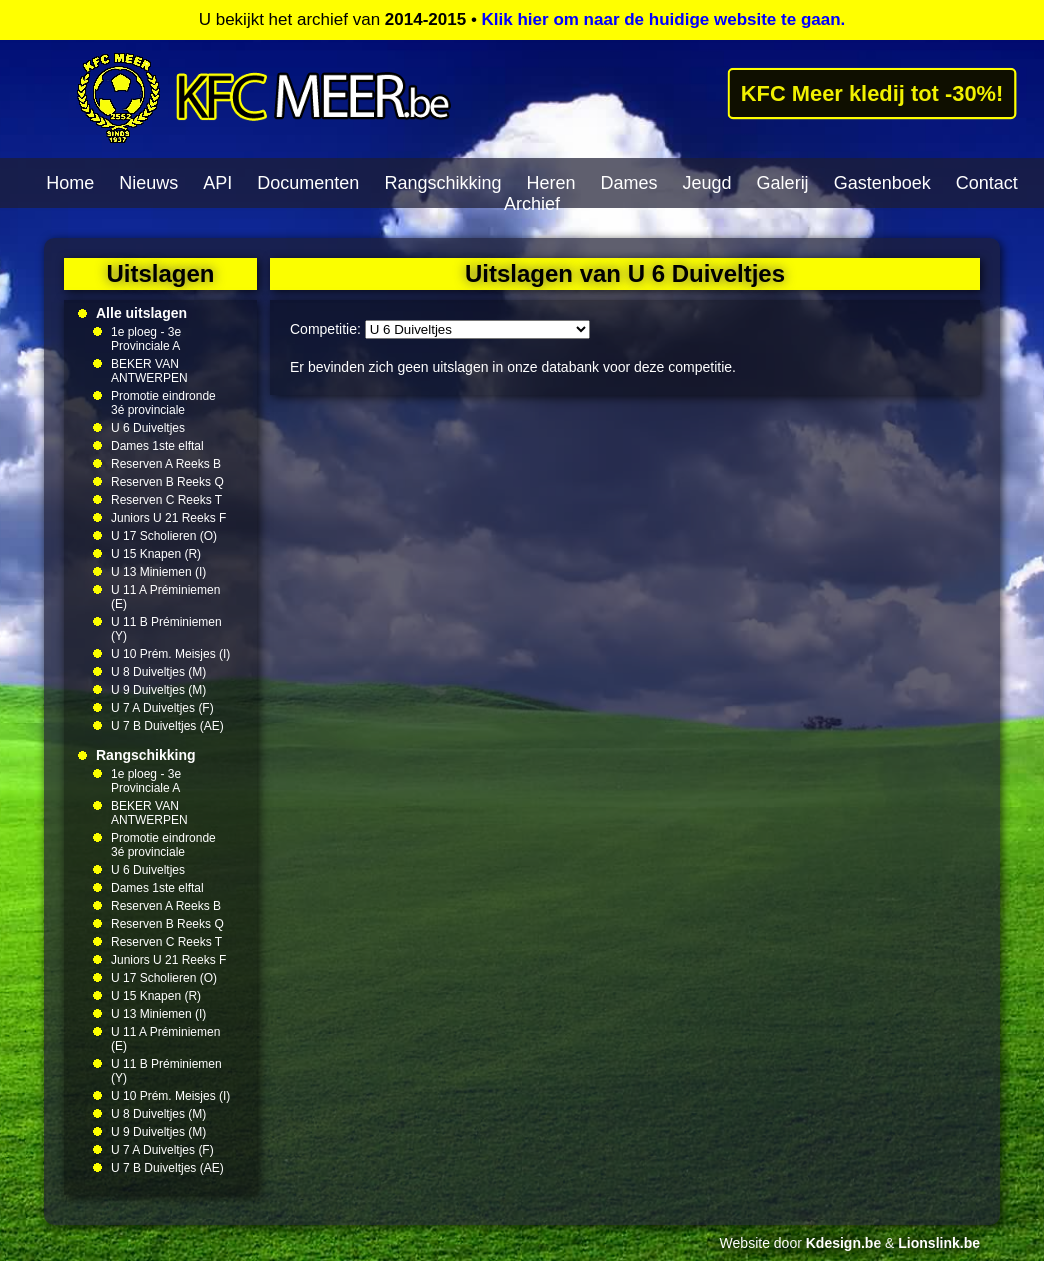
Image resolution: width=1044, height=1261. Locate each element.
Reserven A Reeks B (166, 464)
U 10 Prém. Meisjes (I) (170, 654)
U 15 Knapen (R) (156, 554)
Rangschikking (442, 183)
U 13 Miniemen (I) (158, 572)
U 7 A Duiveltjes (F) (162, 708)
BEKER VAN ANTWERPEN (149, 371)
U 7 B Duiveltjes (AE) (167, 726)
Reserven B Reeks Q (167, 482)
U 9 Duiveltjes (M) (158, 690)
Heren (550, 183)
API (217, 183)
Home (70, 183)
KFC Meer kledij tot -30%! (872, 93)
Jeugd (707, 183)
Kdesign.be (843, 1243)
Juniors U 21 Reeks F (168, 518)
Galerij (783, 183)
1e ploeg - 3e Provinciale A (146, 339)
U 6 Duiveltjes (148, 428)
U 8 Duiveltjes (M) (158, 672)
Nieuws (148, 183)
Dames (629, 183)
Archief (532, 204)
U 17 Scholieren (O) (164, 536)
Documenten (308, 183)
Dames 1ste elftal (157, 446)
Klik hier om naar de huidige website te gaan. (664, 19)
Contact (987, 183)
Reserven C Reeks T (166, 500)
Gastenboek (882, 183)
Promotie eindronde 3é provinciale (163, 403)
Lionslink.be (939, 1243)
